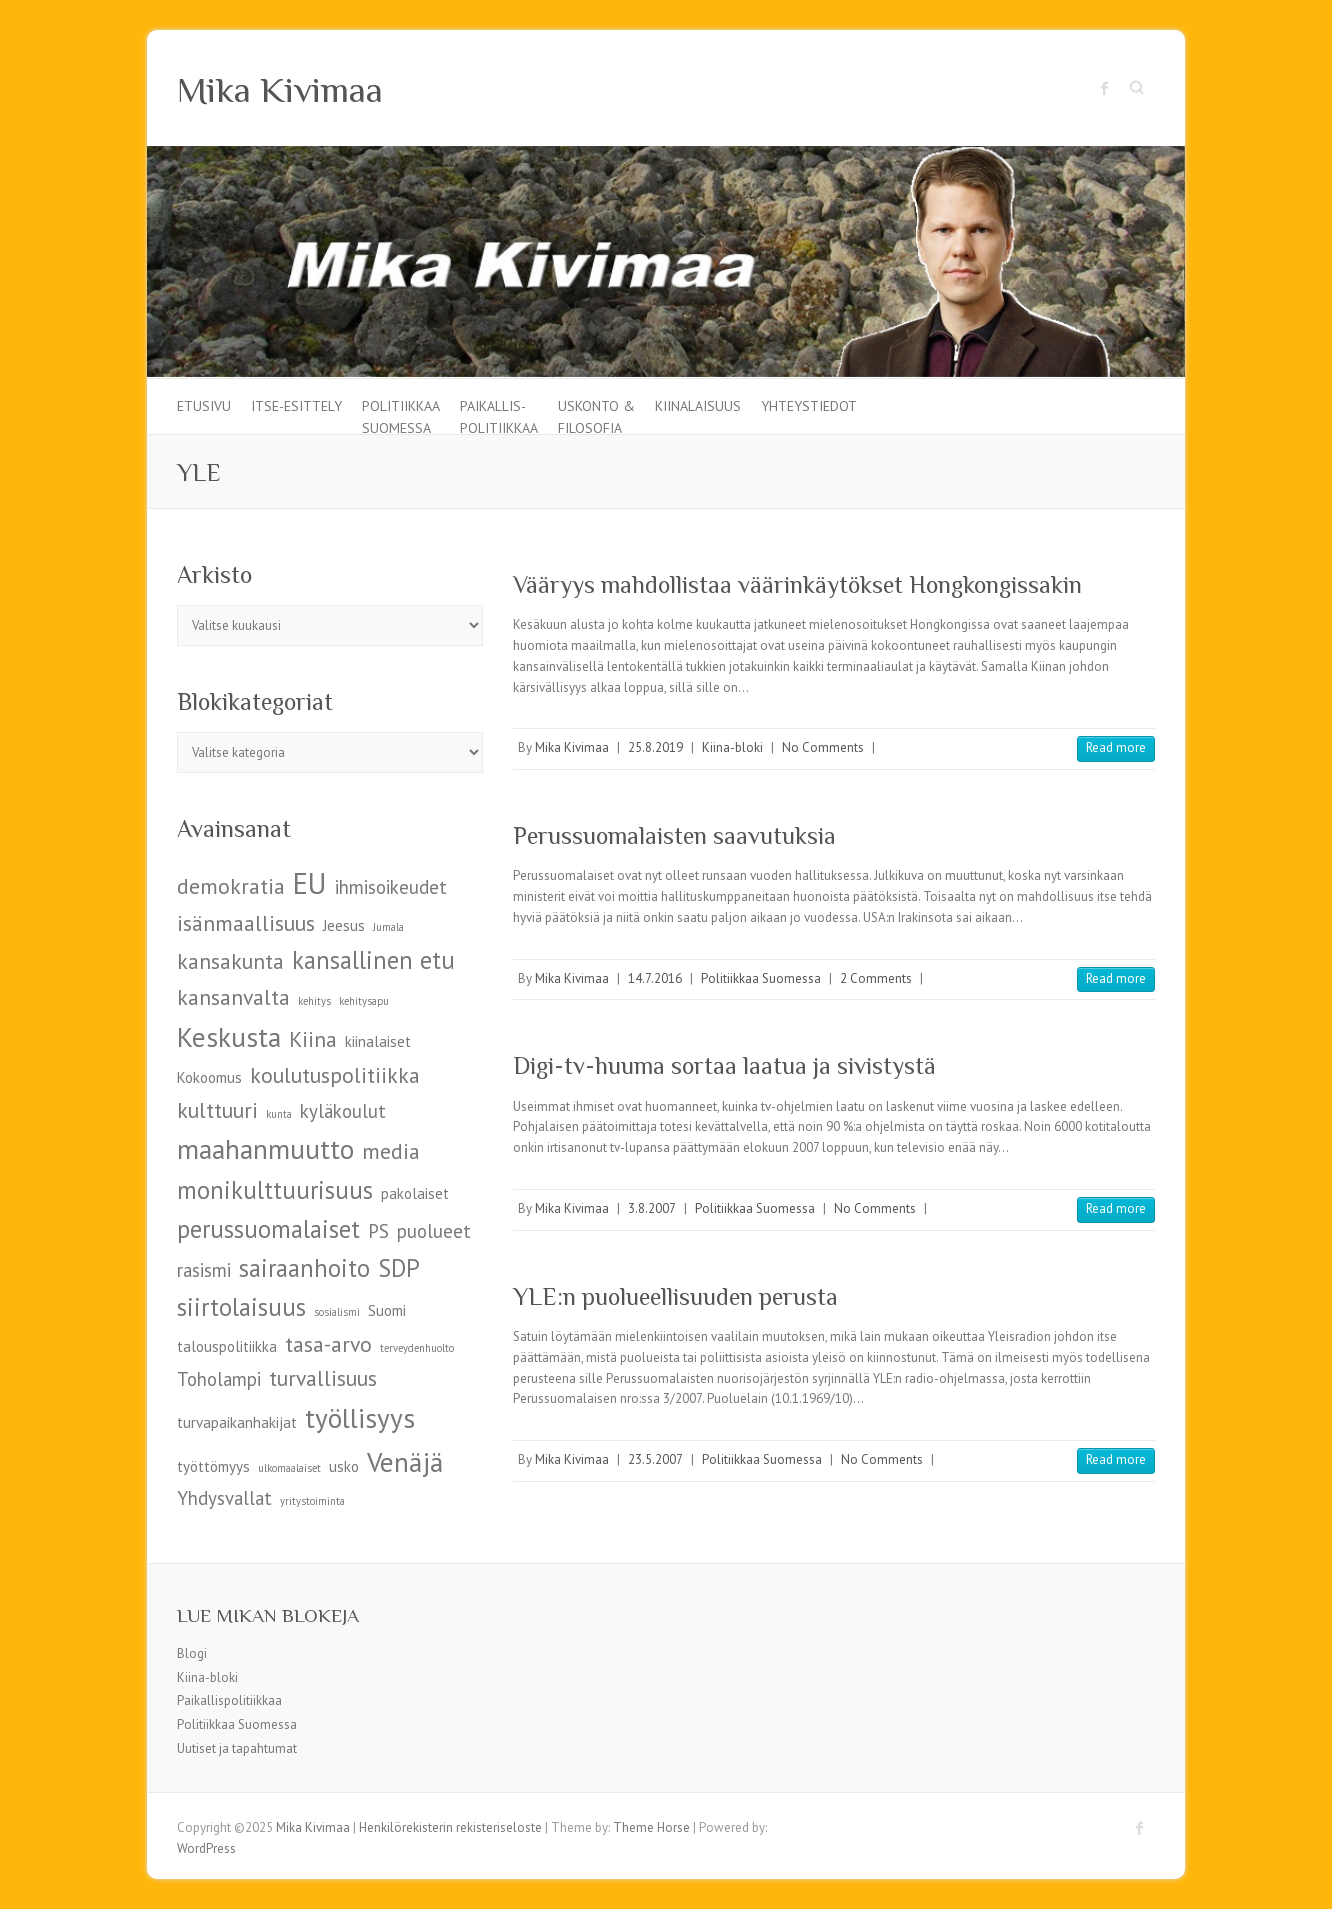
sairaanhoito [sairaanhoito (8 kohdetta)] (304, 1268)
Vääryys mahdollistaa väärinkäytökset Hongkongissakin (797, 584)
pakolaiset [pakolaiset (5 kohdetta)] (415, 1193)
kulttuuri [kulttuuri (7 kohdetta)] (217, 1110)
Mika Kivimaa (280, 90)
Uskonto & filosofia (596, 415)
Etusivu (204, 406)
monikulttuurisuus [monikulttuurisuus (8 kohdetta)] (275, 1190)
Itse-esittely (296, 406)
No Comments (823, 747)
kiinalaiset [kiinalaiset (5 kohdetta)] (378, 1041)
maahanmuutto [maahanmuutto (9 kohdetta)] (265, 1148)
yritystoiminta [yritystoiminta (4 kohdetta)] (312, 1501)
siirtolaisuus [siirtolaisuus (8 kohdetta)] (241, 1307)
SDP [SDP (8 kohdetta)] (399, 1268)
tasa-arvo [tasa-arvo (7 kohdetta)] (328, 1344)
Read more (1116, 747)
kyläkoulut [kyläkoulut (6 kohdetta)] (343, 1111)
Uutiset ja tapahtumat (237, 1748)
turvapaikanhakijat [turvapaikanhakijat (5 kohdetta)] (237, 1422)
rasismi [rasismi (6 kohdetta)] (204, 1270)
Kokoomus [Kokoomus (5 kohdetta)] (209, 1077)
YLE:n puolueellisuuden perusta (675, 1296)
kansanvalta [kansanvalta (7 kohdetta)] (233, 997)
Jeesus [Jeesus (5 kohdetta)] (344, 925)
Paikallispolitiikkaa (229, 1700)
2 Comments (876, 978)
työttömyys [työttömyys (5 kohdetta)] (213, 1466)
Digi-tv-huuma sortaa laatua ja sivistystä (724, 1065)
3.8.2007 (652, 1208)
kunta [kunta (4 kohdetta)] (279, 1114)
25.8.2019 (655, 747)
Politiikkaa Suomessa (401, 415)
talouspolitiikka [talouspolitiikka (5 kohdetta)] (227, 1346)
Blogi (192, 1653)
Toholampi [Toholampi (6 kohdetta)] (219, 1379)
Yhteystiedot (809, 406)
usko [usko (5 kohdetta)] (344, 1466)
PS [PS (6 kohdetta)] (378, 1231)
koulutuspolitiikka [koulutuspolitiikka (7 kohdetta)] (335, 1075)
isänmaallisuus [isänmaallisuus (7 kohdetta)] (246, 923)
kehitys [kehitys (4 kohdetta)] (314, 1001)
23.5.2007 (655, 1459)
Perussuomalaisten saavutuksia (674, 835)
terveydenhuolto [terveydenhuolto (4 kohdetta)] (417, 1348)
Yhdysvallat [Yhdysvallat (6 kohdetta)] (224, 1498)
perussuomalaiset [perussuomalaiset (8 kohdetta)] (268, 1229)
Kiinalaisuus (698, 406)
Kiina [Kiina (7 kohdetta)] (313, 1039)
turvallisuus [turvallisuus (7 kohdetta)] (323, 1378)
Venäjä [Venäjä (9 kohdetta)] (405, 1461)
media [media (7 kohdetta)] (391, 1151)
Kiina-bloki (732, 747)
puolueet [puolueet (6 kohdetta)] (434, 1231)
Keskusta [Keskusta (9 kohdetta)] (229, 1036)
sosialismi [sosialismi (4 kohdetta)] (337, 1312)
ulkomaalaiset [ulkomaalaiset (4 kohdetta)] (289, 1468)
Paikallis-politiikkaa (499, 415)
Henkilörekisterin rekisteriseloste (450, 1827)
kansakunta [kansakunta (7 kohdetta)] (230, 961)
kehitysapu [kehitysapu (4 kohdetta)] (364, 1001)
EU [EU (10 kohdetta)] (310, 883)
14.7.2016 (655, 978)
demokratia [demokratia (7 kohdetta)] (231, 886)
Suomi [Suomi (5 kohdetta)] (387, 1310)
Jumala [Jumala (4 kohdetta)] (388, 927)
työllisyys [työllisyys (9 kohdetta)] (360, 1417)
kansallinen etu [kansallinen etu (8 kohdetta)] (373, 960)
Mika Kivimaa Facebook (1105, 88)
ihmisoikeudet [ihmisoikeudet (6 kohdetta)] (391, 887)
